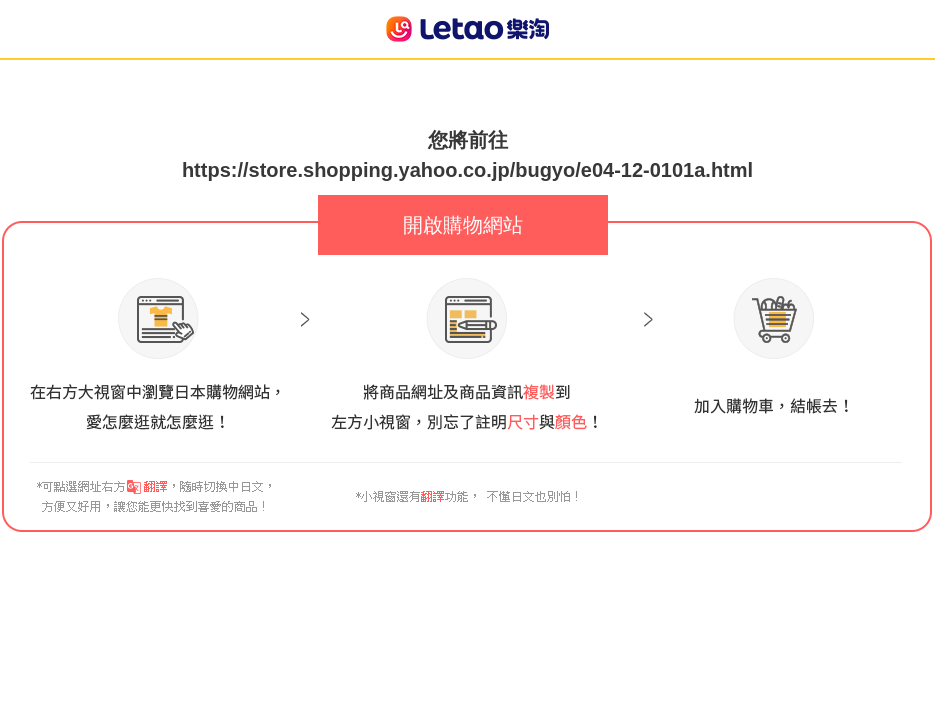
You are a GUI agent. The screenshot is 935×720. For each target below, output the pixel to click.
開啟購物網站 (463, 225)
